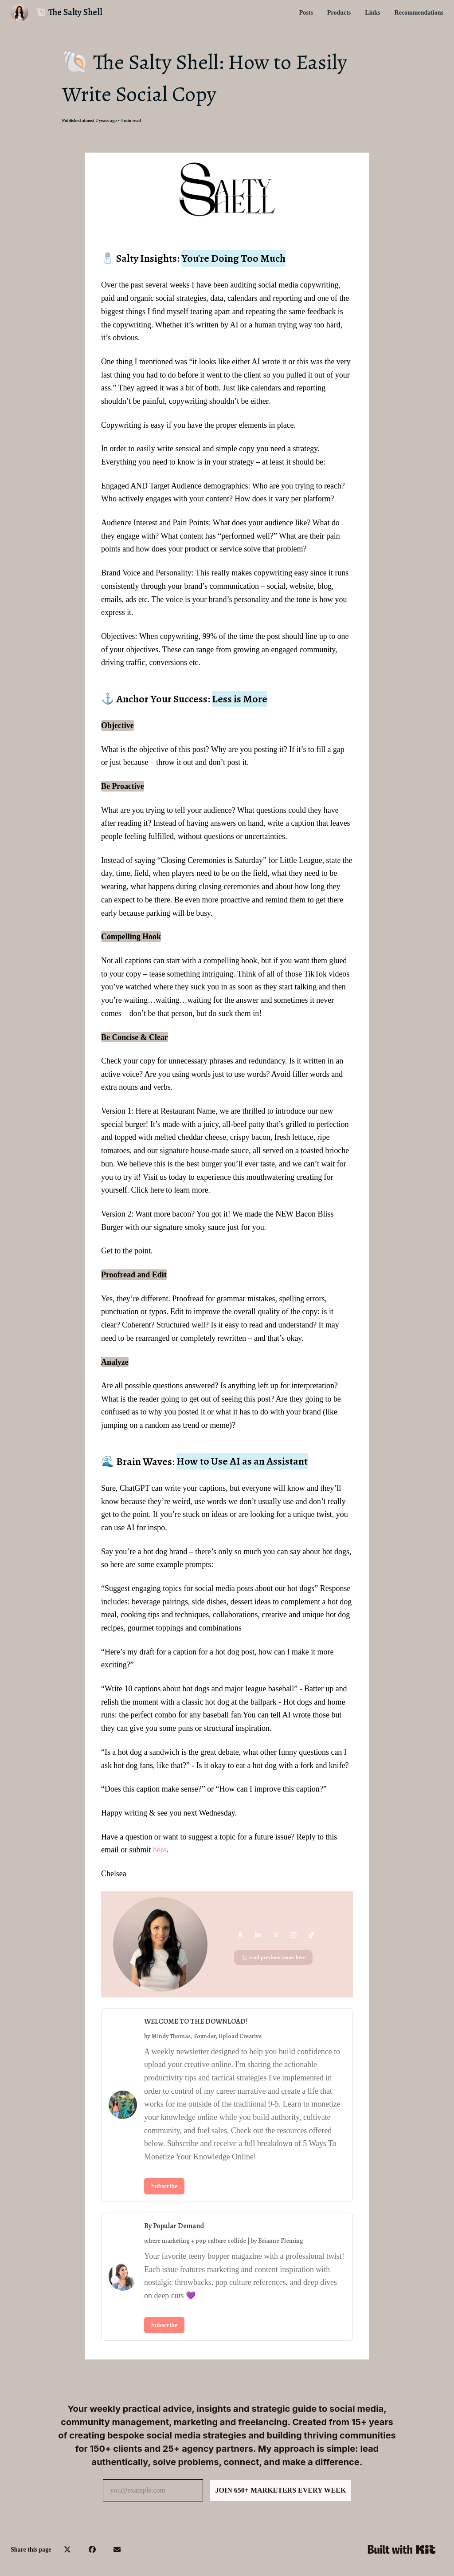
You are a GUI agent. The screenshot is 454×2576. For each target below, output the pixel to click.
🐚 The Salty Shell (68, 12)
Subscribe (164, 2186)
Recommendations (419, 12)
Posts (306, 12)
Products (339, 12)
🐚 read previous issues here (273, 1957)
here (160, 1849)
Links (372, 12)
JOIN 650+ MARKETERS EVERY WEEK (280, 2490)
